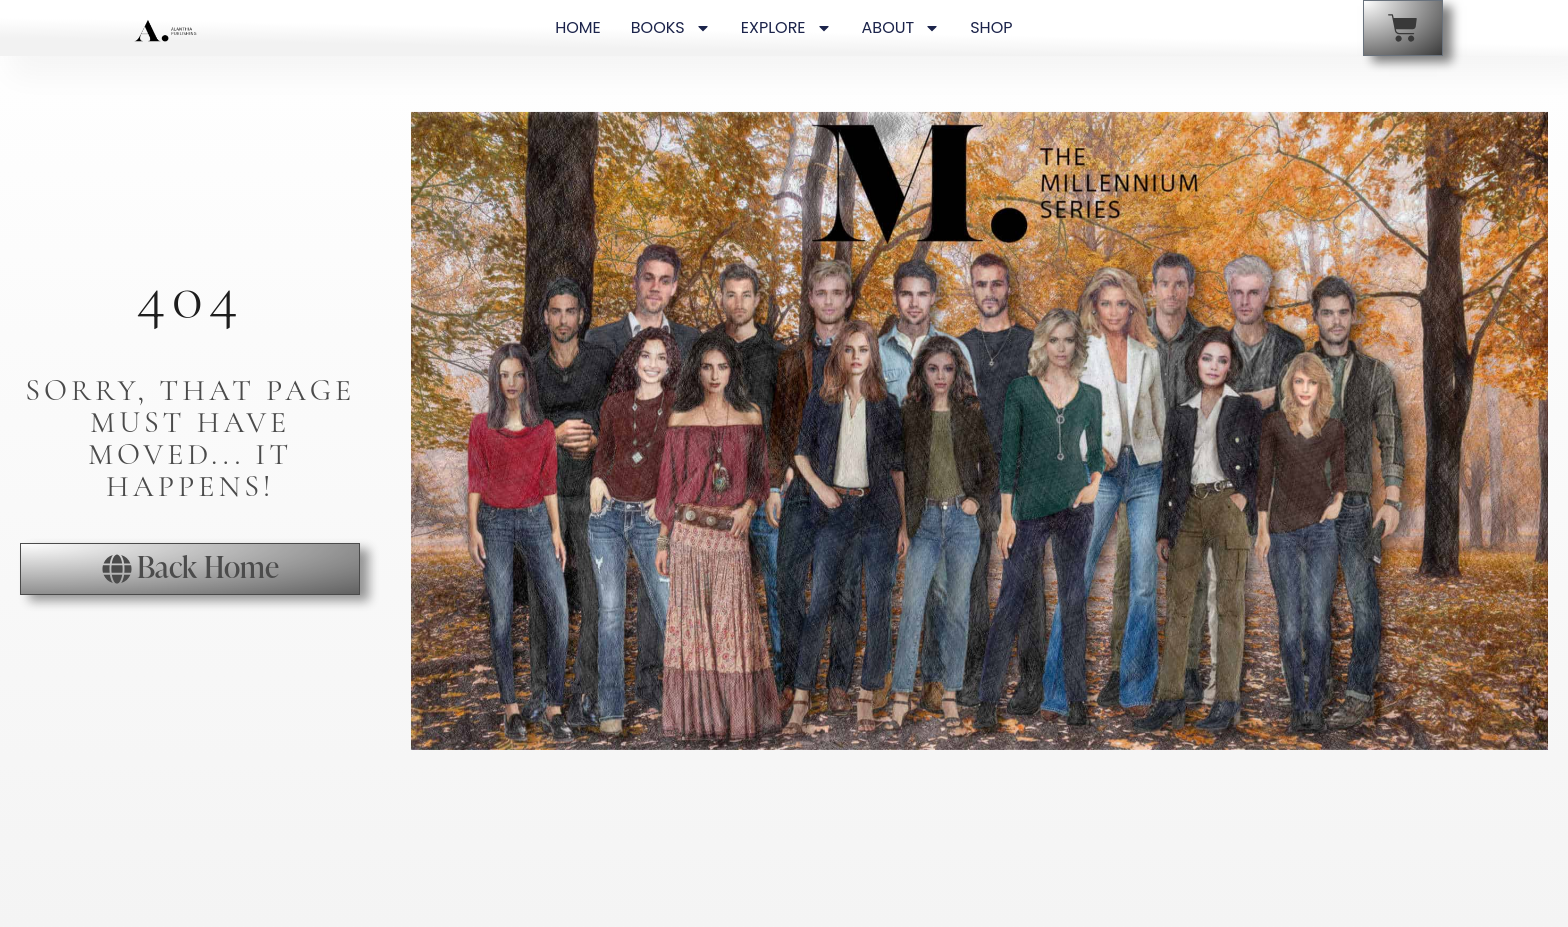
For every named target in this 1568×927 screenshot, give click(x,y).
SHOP (991, 27)
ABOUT (901, 28)
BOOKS (671, 28)
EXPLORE (786, 28)
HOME (578, 27)
